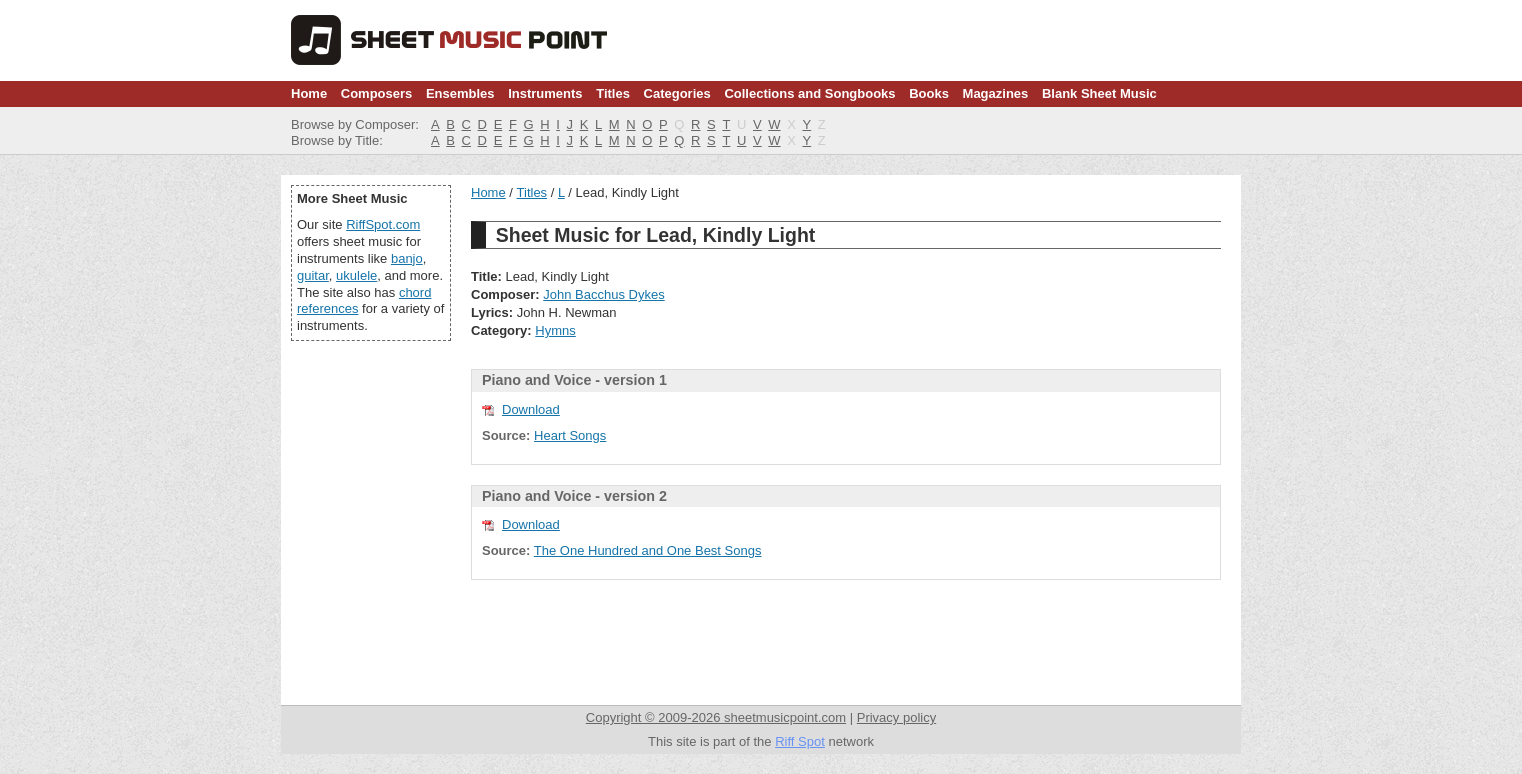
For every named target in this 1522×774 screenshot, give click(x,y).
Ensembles (460, 93)
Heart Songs (570, 435)
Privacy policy (896, 717)
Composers (377, 93)
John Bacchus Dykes (603, 294)
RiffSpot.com (383, 224)
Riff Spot (800, 741)
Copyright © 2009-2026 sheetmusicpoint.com (716, 717)
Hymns (555, 330)
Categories (677, 93)
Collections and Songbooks (809, 93)
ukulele (356, 275)
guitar (313, 275)
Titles (613, 93)
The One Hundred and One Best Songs (648, 550)
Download (531, 409)
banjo (407, 258)
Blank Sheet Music (1099, 93)
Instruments (545, 93)
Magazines (996, 93)
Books (929, 93)
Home (309, 93)
